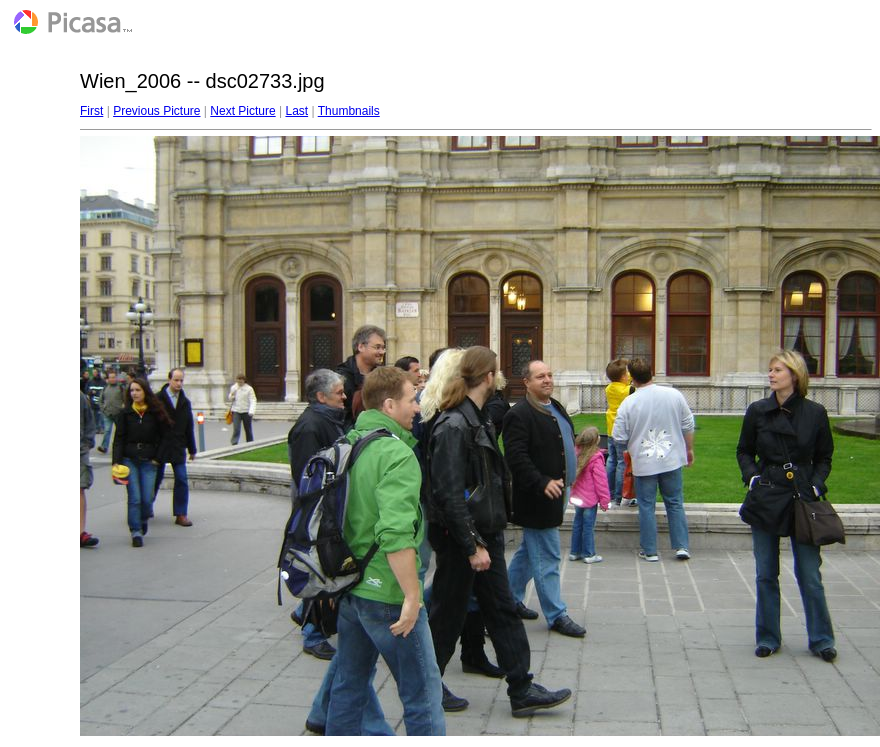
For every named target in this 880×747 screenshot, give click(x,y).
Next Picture (242, 111)
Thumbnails (349, 111)
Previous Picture (156, 111)
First (91, 111)
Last (296, 111)
